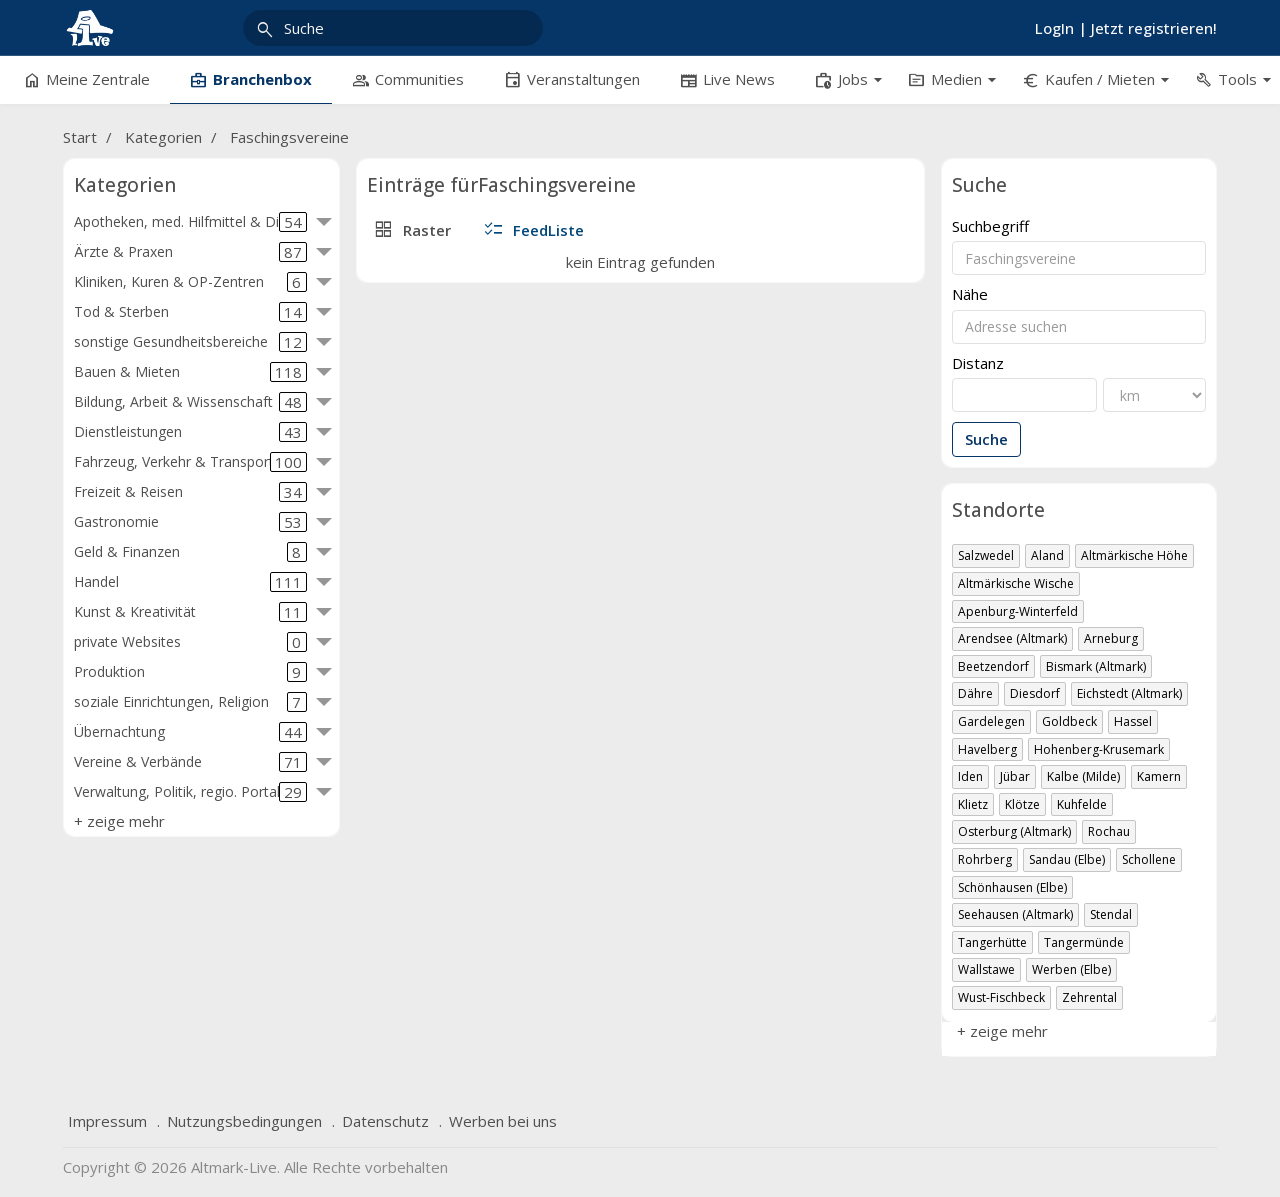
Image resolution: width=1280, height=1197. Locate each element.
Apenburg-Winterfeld (1018, 611)
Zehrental (1089, 997)
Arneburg (1111, 638)
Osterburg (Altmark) (1014, 831)
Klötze (1022, 804)
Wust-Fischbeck (1001, 997)
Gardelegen (991, 721)
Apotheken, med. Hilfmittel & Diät (190, 222)
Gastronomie (190, 522)
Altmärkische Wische (1016, 583)
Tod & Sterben (190, 312)
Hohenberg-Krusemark (1099, 749)
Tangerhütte (992, 942)
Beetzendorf (993, 666)
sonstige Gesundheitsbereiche (190, 342)
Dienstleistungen (190, 432)
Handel (190, 582)
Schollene (1149, 859)
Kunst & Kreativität (190, 612)
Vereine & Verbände (190, 762)
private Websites (190, 642)
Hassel (1133, 721)
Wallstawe (986, 969)
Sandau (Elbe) (1067, 859)
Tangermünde (1084, 942)
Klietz (973, 804)
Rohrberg (985, 859)
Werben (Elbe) (1071, 969)
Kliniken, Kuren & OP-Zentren (190, 282)
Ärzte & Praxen (190, 252)
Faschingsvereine (289, 137)
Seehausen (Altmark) (1015, 914)
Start (80, 137)
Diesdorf (1035, 693)
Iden (970, 776)
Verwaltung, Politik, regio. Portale (190, 792)
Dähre (975, 693)
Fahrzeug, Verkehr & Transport (190, 462)
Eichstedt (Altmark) (1129, 693)
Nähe (970, 294)
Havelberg (987, 749)
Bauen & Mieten (190, 372)
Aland (1047, 555)
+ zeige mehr (119, 821)
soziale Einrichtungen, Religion (190, 702)
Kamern (1159, 776)
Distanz (978, 363)
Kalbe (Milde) (1083, 776)
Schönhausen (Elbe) (1012, 887)
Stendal (1111, 914)
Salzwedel (986, 555)
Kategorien (163, 137)
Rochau (1109, 831)
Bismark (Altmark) (1096, 666)
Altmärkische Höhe (1134, 555)
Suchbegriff (990, 226)
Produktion (190, 672)
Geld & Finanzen (190, 552)
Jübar (1015, 776)
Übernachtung (190, 732)
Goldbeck (1069, 721)
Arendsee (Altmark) (1012, 638)
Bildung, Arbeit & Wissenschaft (190, 402)
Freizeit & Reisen (190, 492)
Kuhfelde (1082, 804)
